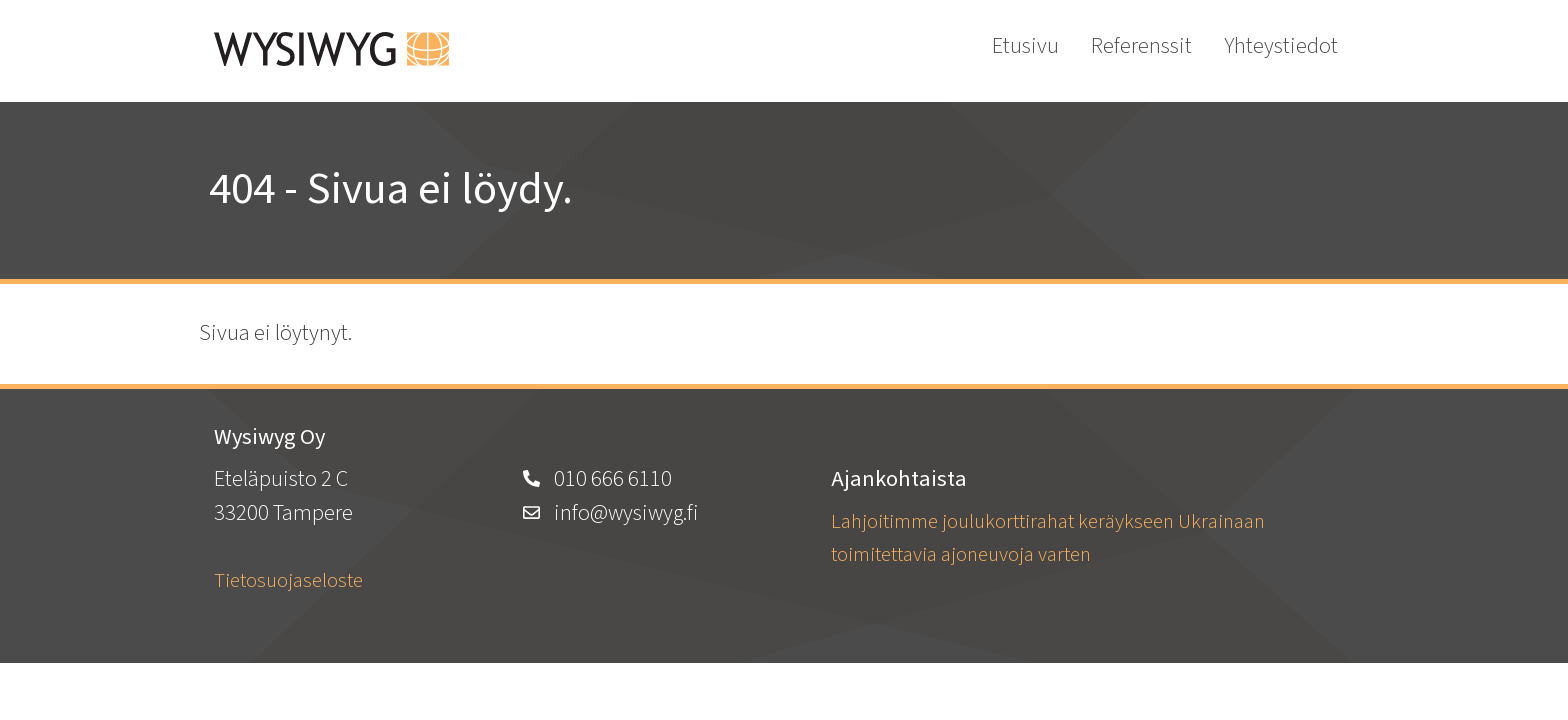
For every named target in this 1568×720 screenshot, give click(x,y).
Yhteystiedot (1281, 46)
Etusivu (1025, 46)
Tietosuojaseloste (288, 580)
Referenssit (1141, 46)
